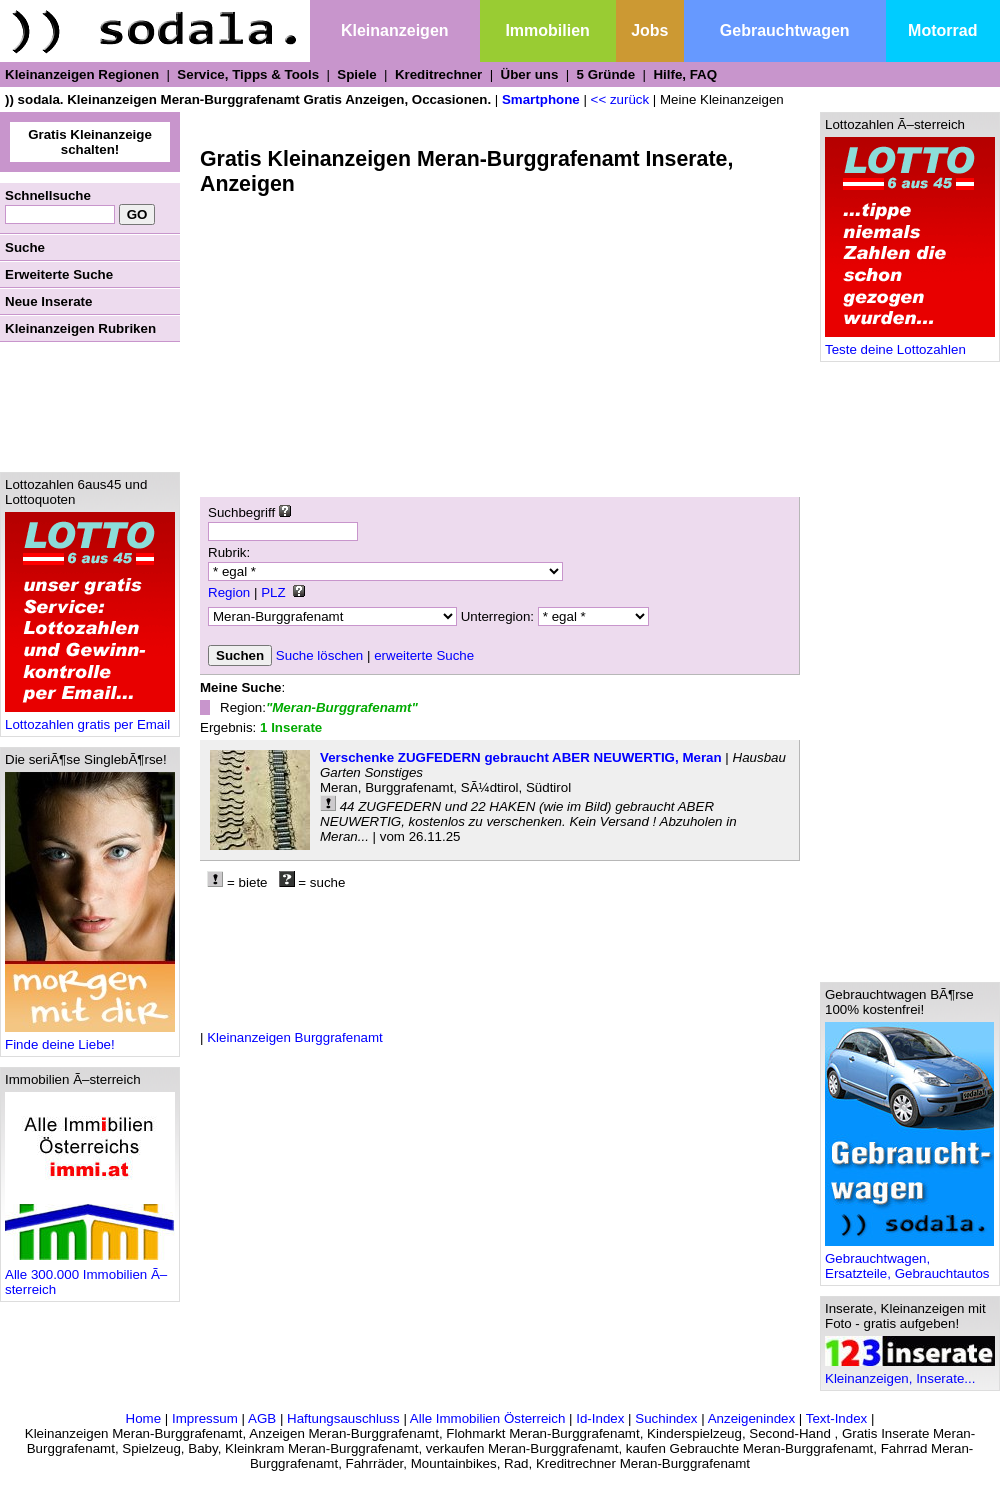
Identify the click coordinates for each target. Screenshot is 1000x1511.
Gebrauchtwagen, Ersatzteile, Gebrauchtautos (909, 1260)
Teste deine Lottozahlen (910, 343)
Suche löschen (319, 655)
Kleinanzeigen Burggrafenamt (295, 1037)
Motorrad (942, 30)
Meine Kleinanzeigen (722, 99)
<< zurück (620, 99)
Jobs (649, 30)
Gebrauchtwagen (785, 30)
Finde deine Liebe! (90, 1038)
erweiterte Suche (424, 655)
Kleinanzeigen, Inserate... (910, 1372)
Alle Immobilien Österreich (488, 1418)
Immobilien (547, 30)
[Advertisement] (90, 407)
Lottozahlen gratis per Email (90, 718)
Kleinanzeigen (395, 30)
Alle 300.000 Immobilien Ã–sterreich (90, 1276)
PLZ (273, 592)
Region (229, 592)
